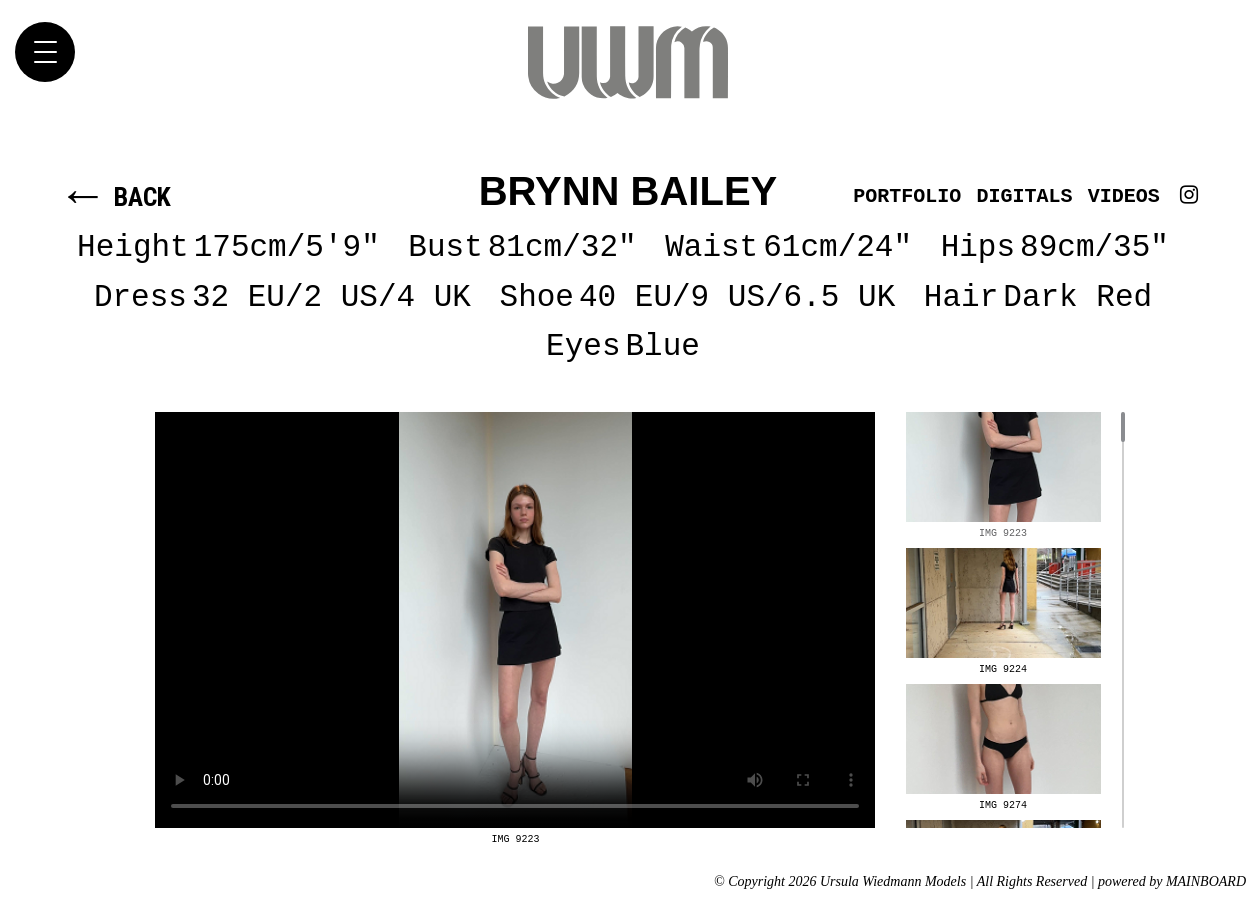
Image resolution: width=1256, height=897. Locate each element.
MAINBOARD (1206, 881)
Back (114, 197)
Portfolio (907, 196)
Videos (1124, 196)
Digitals (1025, 196)
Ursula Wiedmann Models (628, 62)
